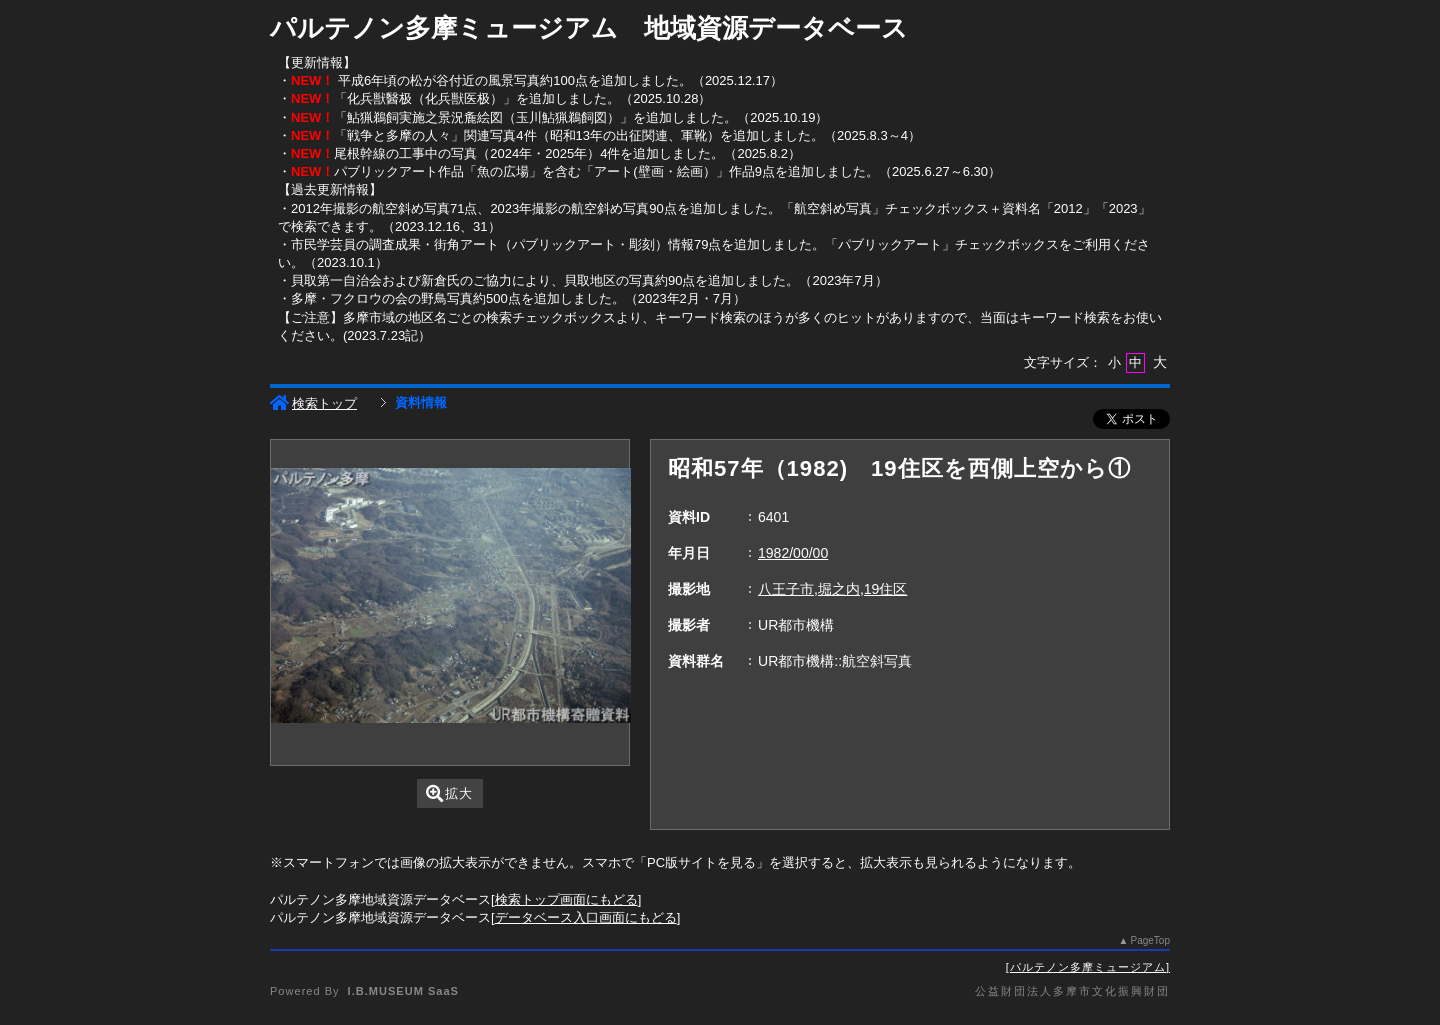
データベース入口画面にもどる (586, 917)
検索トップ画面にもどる (566, 899)
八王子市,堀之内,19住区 (832, 589)
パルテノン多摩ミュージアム (1088, 967)
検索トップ (313, 403)
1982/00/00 (793, 553)
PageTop (1150, 940)
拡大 (449, 793)
